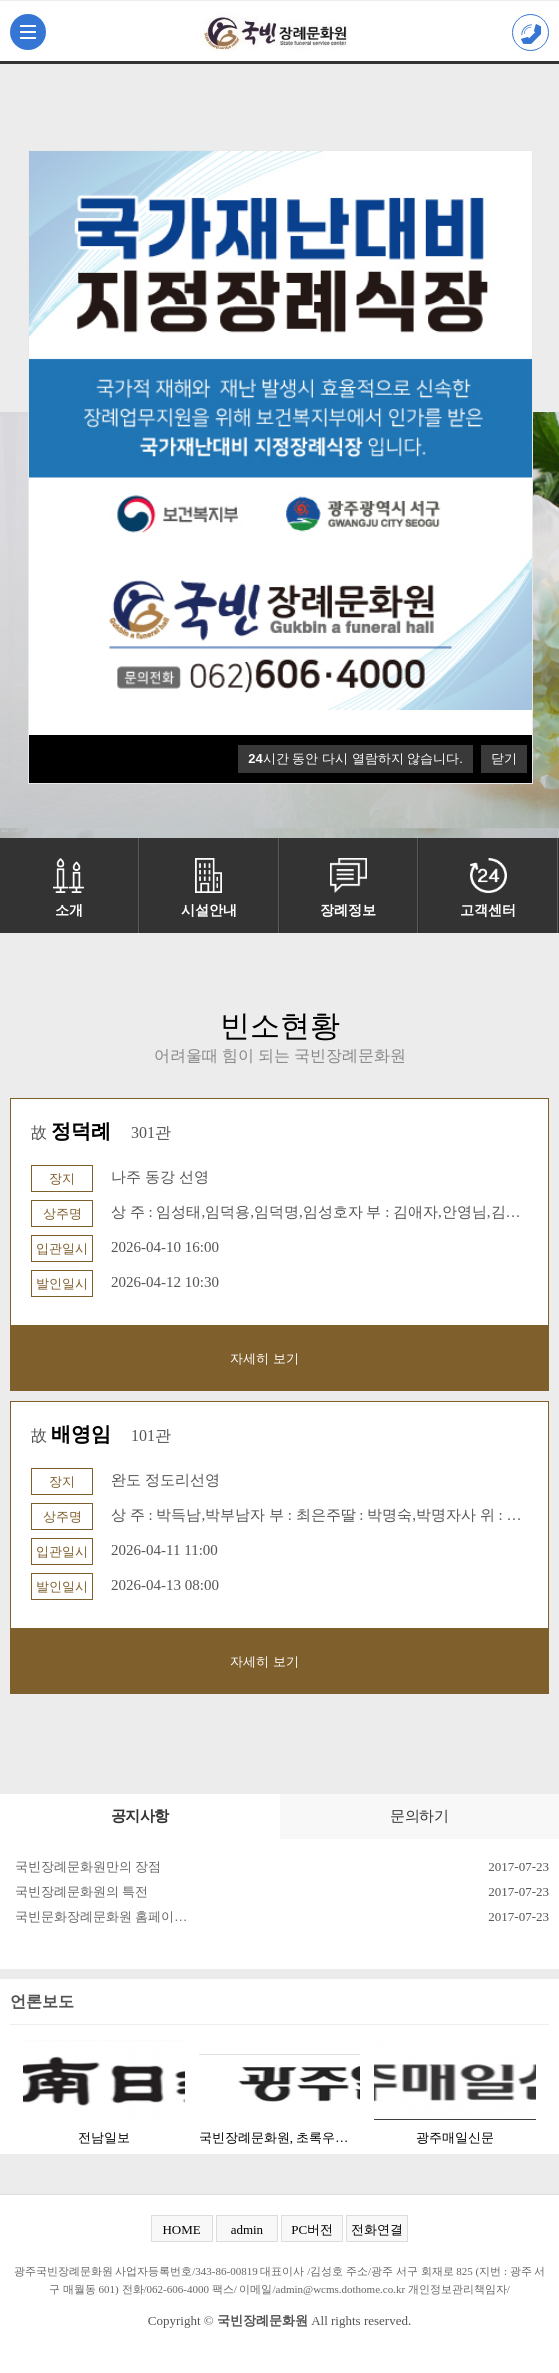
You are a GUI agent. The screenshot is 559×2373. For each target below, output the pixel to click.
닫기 (504, 758)
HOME (181, 2229)
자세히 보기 (264, 1358)
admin (247, 2229)
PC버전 (312, 2229)
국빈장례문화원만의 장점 (88, 1866)
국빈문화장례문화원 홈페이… (101, 1916)
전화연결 (377, 2229)
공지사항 (140, 1816)
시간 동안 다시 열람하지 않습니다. (355, 758)
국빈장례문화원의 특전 (81, 1891)
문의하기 (419, 1816)
